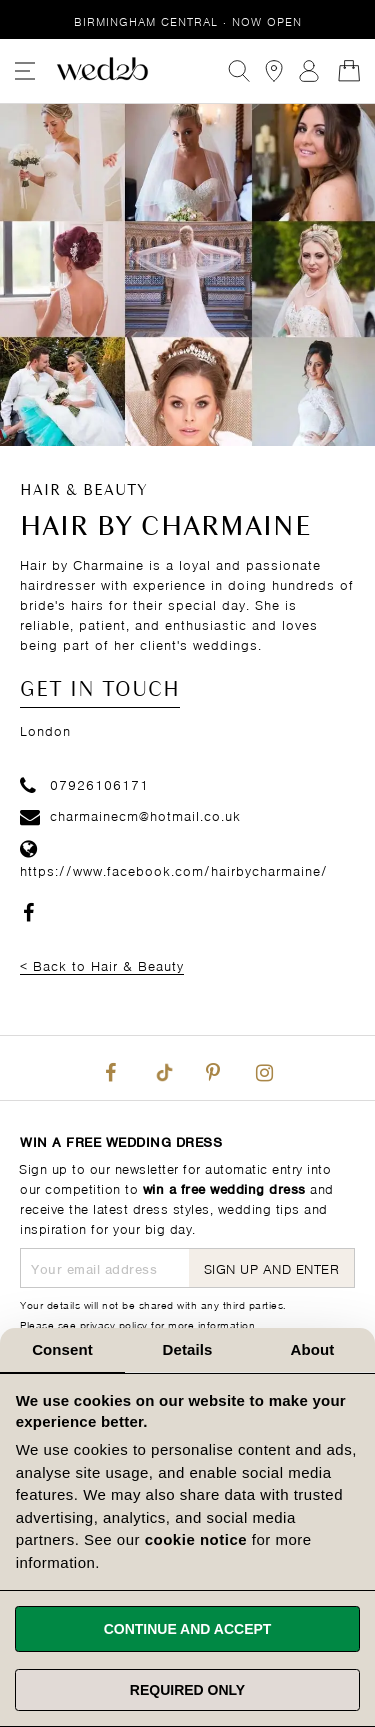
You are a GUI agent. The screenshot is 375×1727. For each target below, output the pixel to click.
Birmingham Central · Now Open (188, 20)
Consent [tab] (62, 1349)
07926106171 (84, 783)
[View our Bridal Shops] (274, 71)
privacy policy (114, 1324)
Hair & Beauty (84, 491)
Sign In (309, 71)
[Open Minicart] (349, 71)
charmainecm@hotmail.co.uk (130, 814)
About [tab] (313, 1349)
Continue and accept (188, 1629)
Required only (187, 1690)
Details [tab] (188, 1349)
